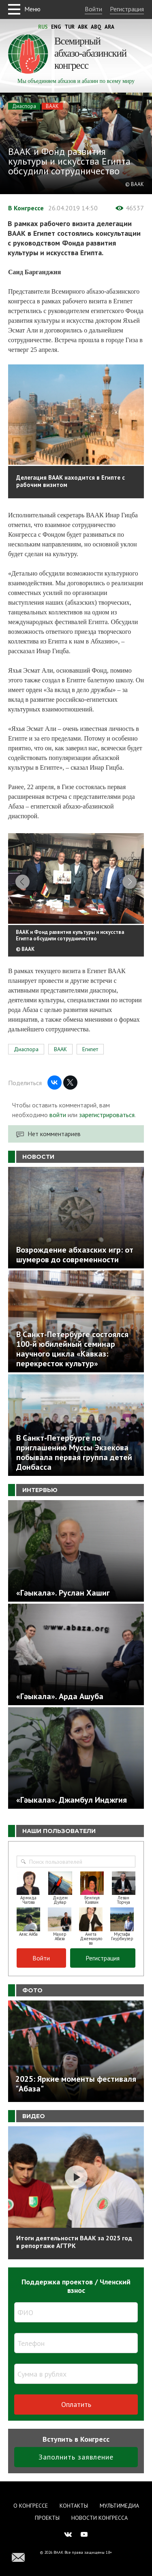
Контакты (74, 2505)
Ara (109, 27)
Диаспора (24, 106)
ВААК (52, 106)
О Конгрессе (30, 2505)
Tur (69, 27)
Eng (56, 27)
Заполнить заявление (76, 2457)
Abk (83, 27)
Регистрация (127, 9)
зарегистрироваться (107, 1115)
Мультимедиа (119, 2505)
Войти (93, 9)
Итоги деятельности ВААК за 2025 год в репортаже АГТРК (74, 2242)
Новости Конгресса (99, 2517)
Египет (90, 1049)
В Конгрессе (26, 208)
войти (57, 1115)
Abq (96, 27)
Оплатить (76, 2404)
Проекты (47, 2517)
